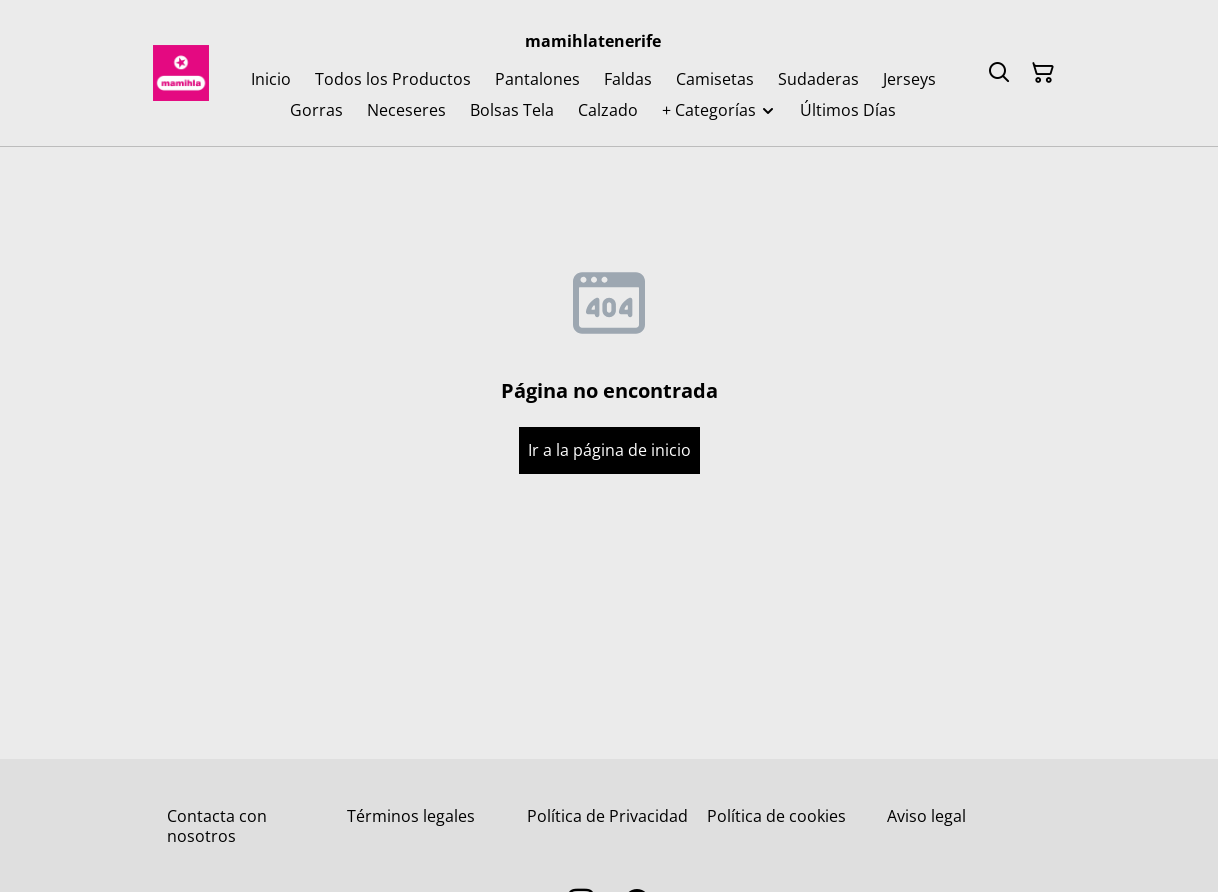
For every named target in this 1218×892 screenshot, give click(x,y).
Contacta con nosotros (217, 825)
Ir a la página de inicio (609, 450)
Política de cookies (776, 816)
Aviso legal (926, 816)
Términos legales (411, 816)
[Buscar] (999, 73)
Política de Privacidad (607, 816)
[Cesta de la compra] (1043, 73)
